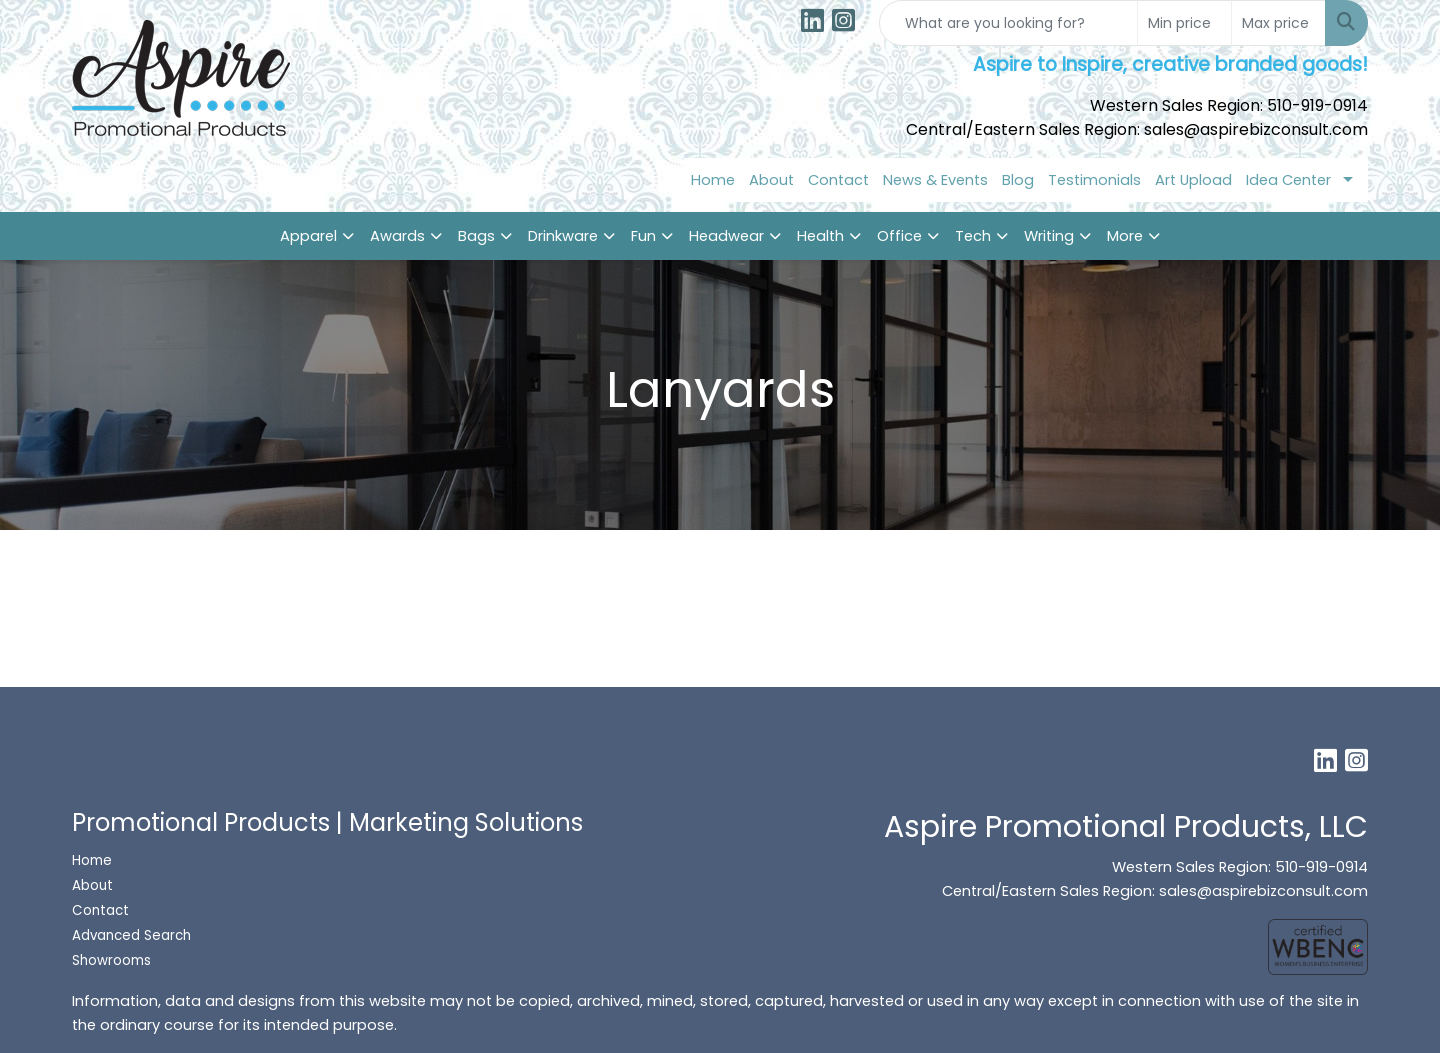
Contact (838, 180)
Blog (1018, 180)
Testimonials (1094, 180)
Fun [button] (643, 236)
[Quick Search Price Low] (1184, 23)
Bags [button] (476, 236)
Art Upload (1193, 180)
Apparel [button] (308, 236)
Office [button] (899, 236)
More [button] (1125, 236)
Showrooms (113, 960)
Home (713, 180)
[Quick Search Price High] (1278, 23)
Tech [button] (973, 236)
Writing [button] (1049, 236)
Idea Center (1288, 180)
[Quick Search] (1008, 23)
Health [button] (820, 236)
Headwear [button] (726, 236)
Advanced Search (131, 935)
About (771, 180)
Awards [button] (397, 236)
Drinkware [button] (563, 236)
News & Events (935, 180)
